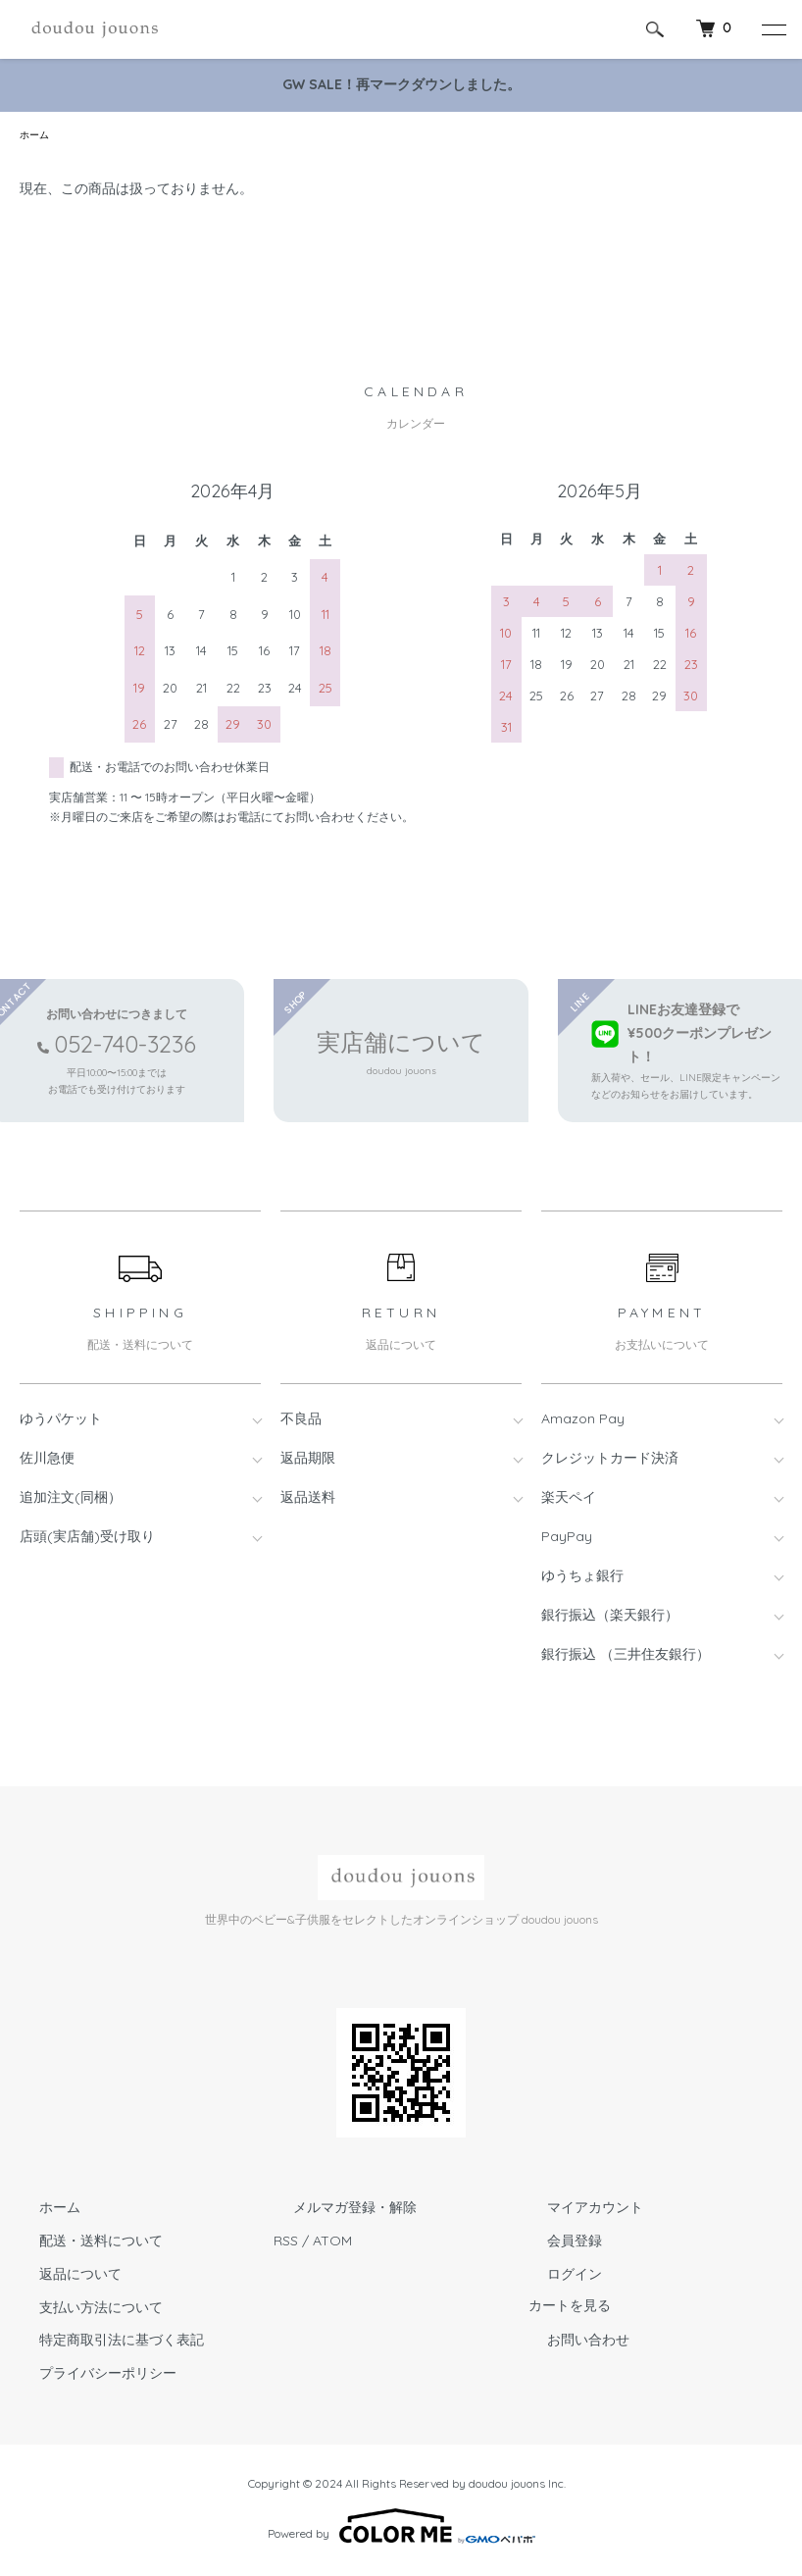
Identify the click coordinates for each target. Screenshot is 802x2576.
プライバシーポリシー (88, 2376)
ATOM (332, 2243)
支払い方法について (81, 2310)
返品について (61, 2277)
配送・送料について (81, 2243)
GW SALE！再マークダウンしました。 (401, 84)
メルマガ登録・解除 (335, 2210)
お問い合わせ (569, 2342)
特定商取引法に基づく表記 (102, 2342)
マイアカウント (576, 2210)
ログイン (555, 2277)
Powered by (401, 2529)
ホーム (37, 136)
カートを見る (569, 2310)
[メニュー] (772, 29)
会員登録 (555, 2243)
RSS (286, 2243)
